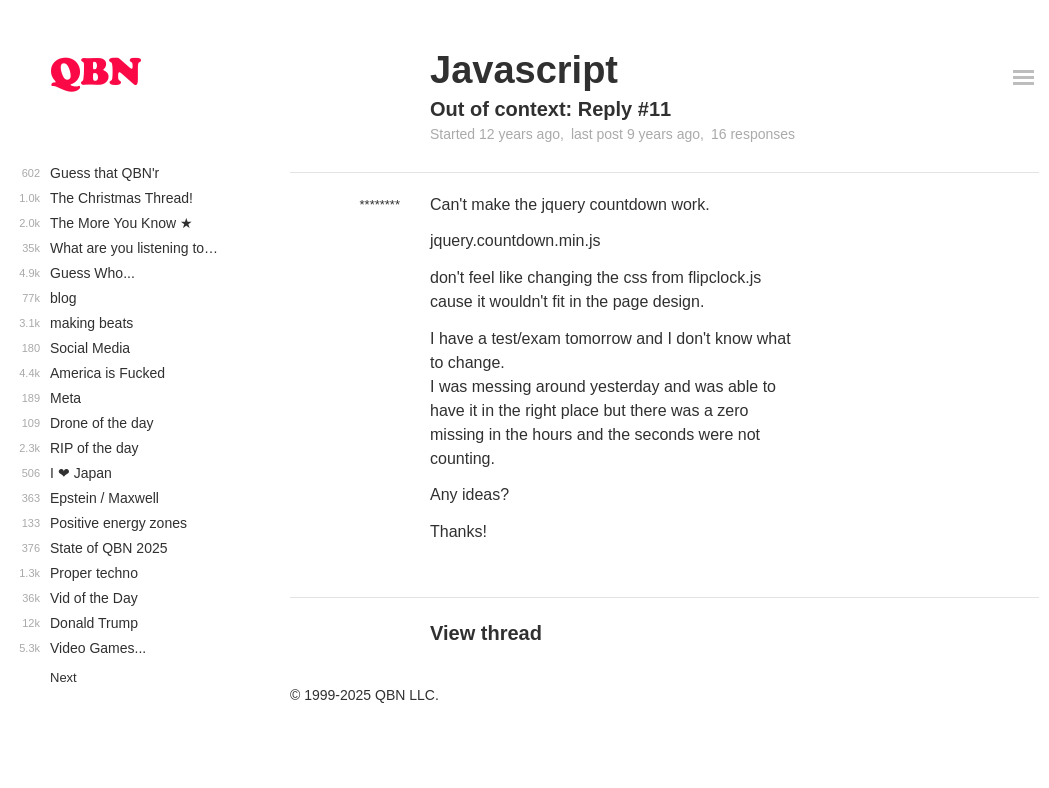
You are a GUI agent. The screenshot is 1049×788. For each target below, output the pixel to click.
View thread (486, 633)
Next (63, 677)
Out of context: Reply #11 (550, 109)
